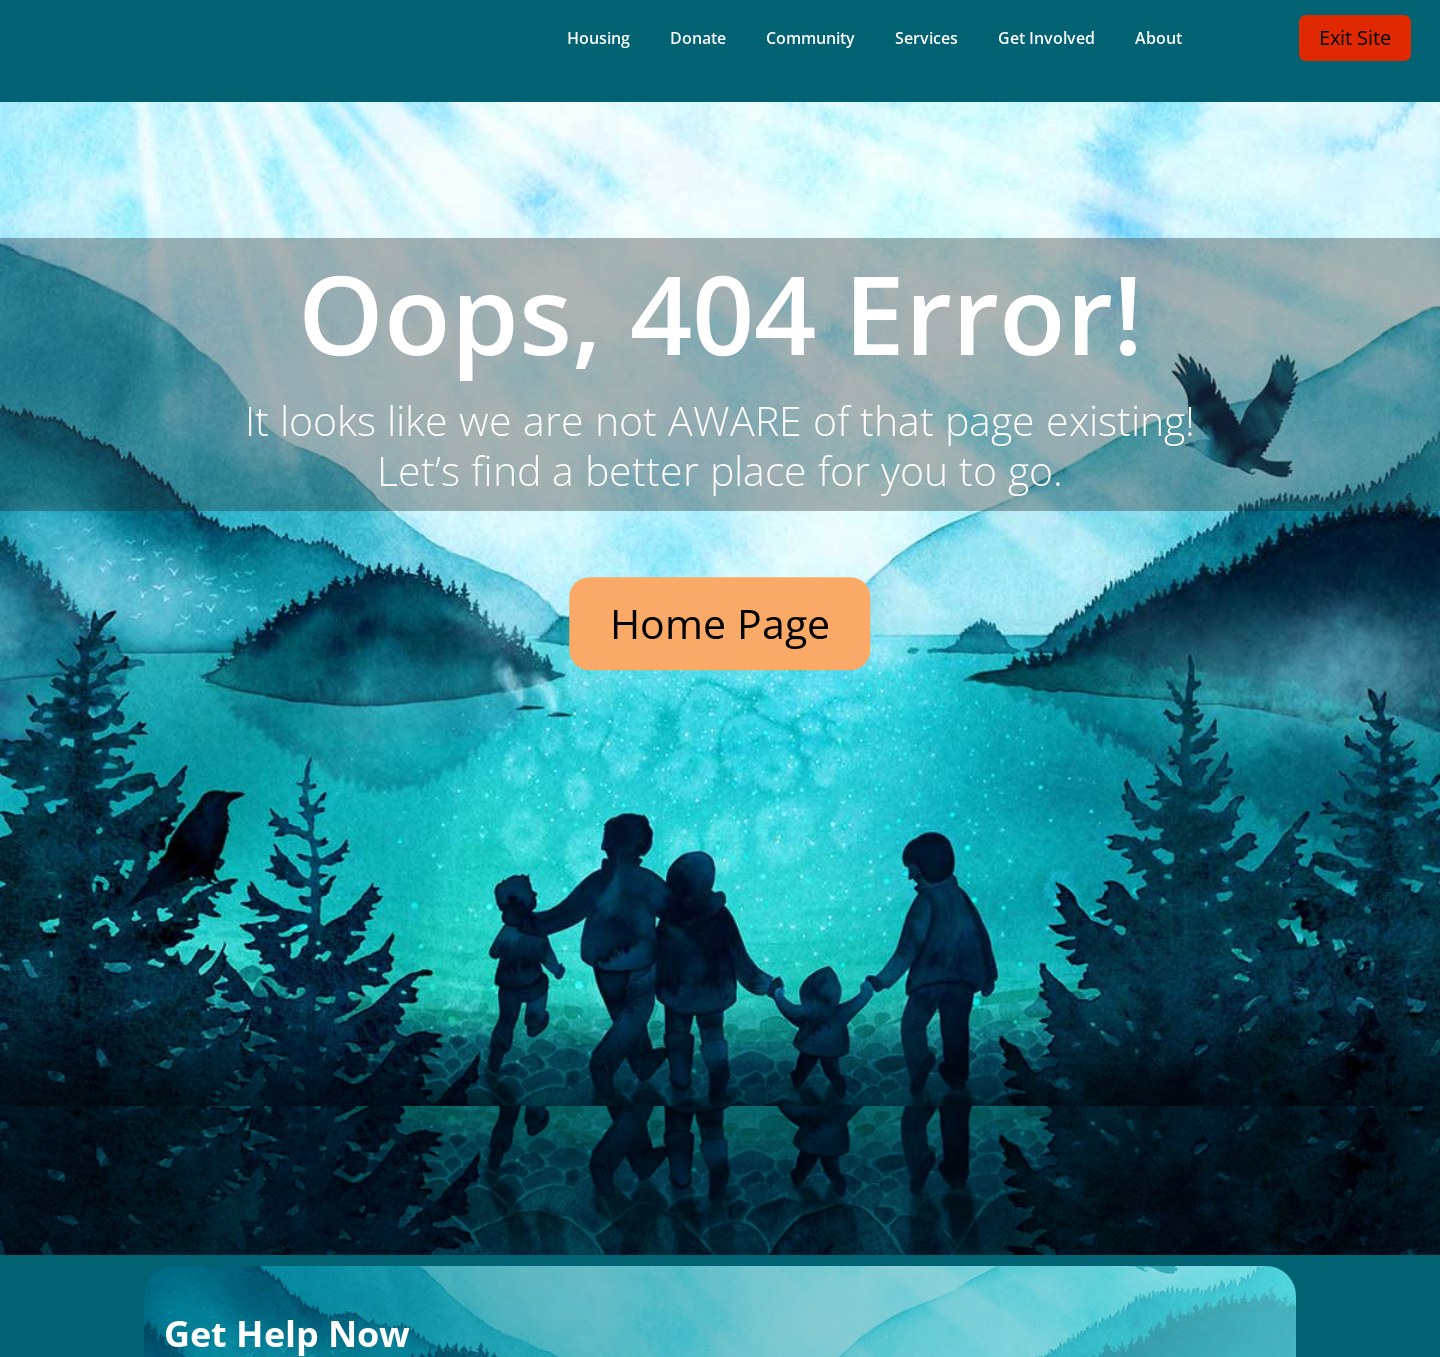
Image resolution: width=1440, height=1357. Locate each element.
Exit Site (1355, 37)
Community (810, 40)
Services (926, 40)
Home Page (720, 623)
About (1158, 40)
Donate (698, 40)
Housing (598, 40)
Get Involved (1046, 40)
